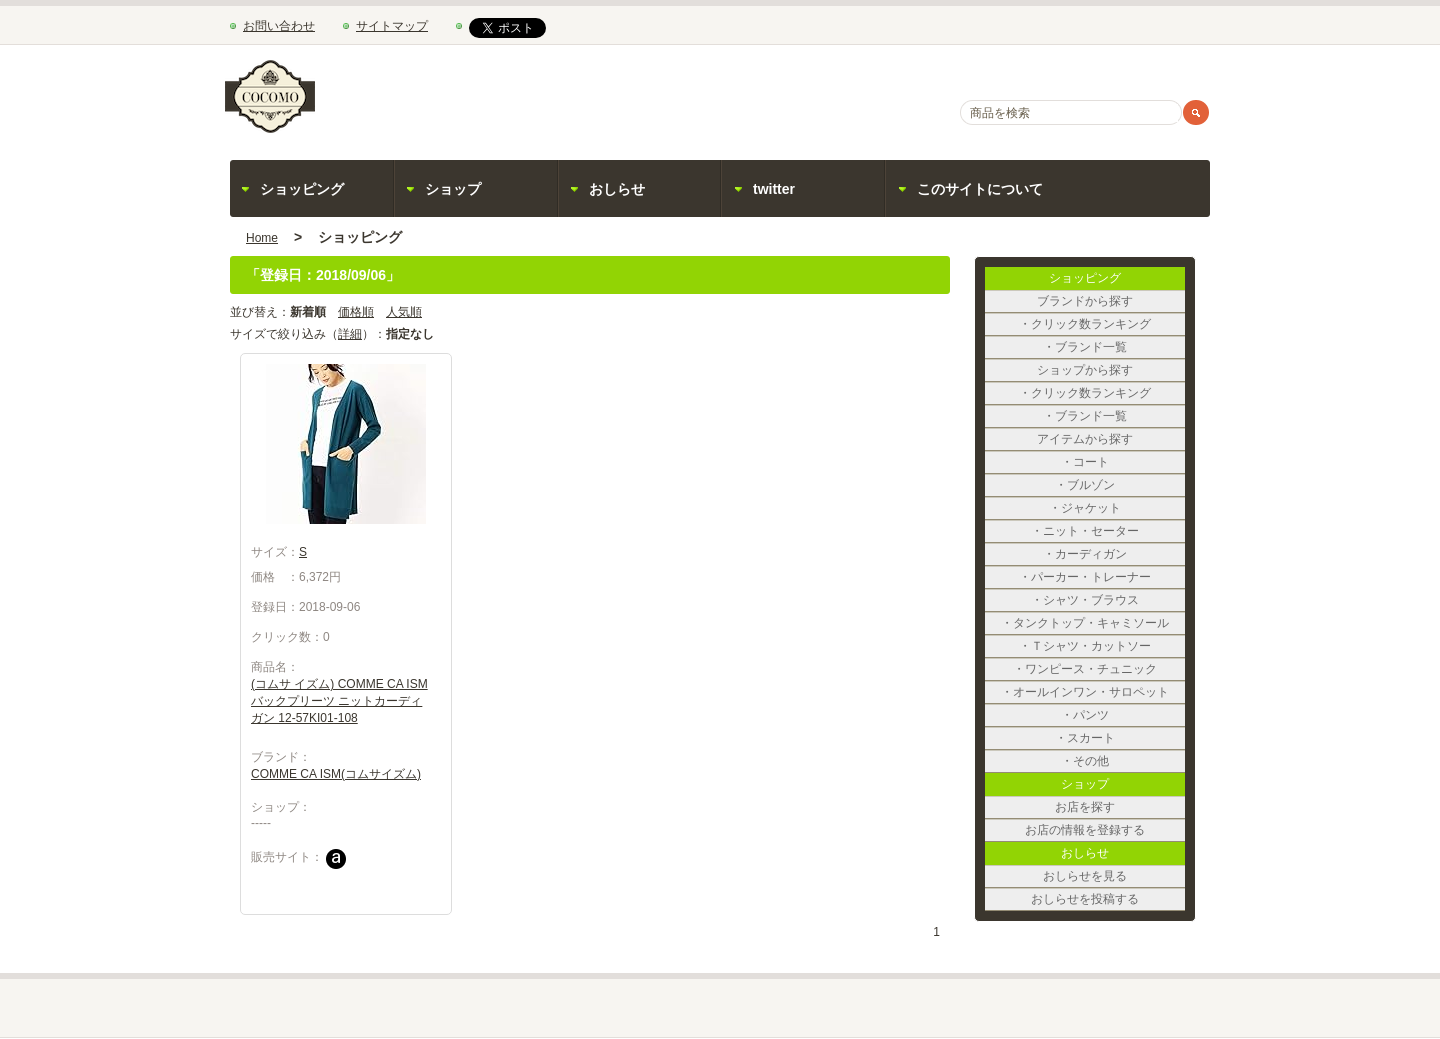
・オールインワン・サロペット (1085, 692)
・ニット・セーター (1108, 531)
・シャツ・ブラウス (1108, 600)
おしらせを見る (1114, 876)
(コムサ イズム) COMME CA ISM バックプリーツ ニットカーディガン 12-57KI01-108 (339, 701)
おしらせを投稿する (1108, 899)
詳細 (350, 334)
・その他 (1123, 761)
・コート (1123, 462)
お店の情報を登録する (1105, 830)
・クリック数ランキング (1102, 324)
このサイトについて (980, 189)
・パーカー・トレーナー (1102, 577)
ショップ (453, 189)
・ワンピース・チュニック (1097, 669)
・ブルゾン (1120, 485)
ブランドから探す (1111, 301)
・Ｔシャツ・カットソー (1102, 646)
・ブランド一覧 (1114, 347)
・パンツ (1123, 715)
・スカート (1120, 738)
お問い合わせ (279, 26)
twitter (774, 189)
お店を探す (1120, 807)
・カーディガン (1114, 554)
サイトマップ (392, 26)
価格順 (356, 312)
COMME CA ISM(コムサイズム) (336, 774)
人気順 (404, 312)
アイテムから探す (1111, 439)
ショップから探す (1111, 370)
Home (262, 238)
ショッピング (302, 189)
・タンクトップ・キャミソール (1085, 623)
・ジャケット (1117, 508)
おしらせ (617, 189)
